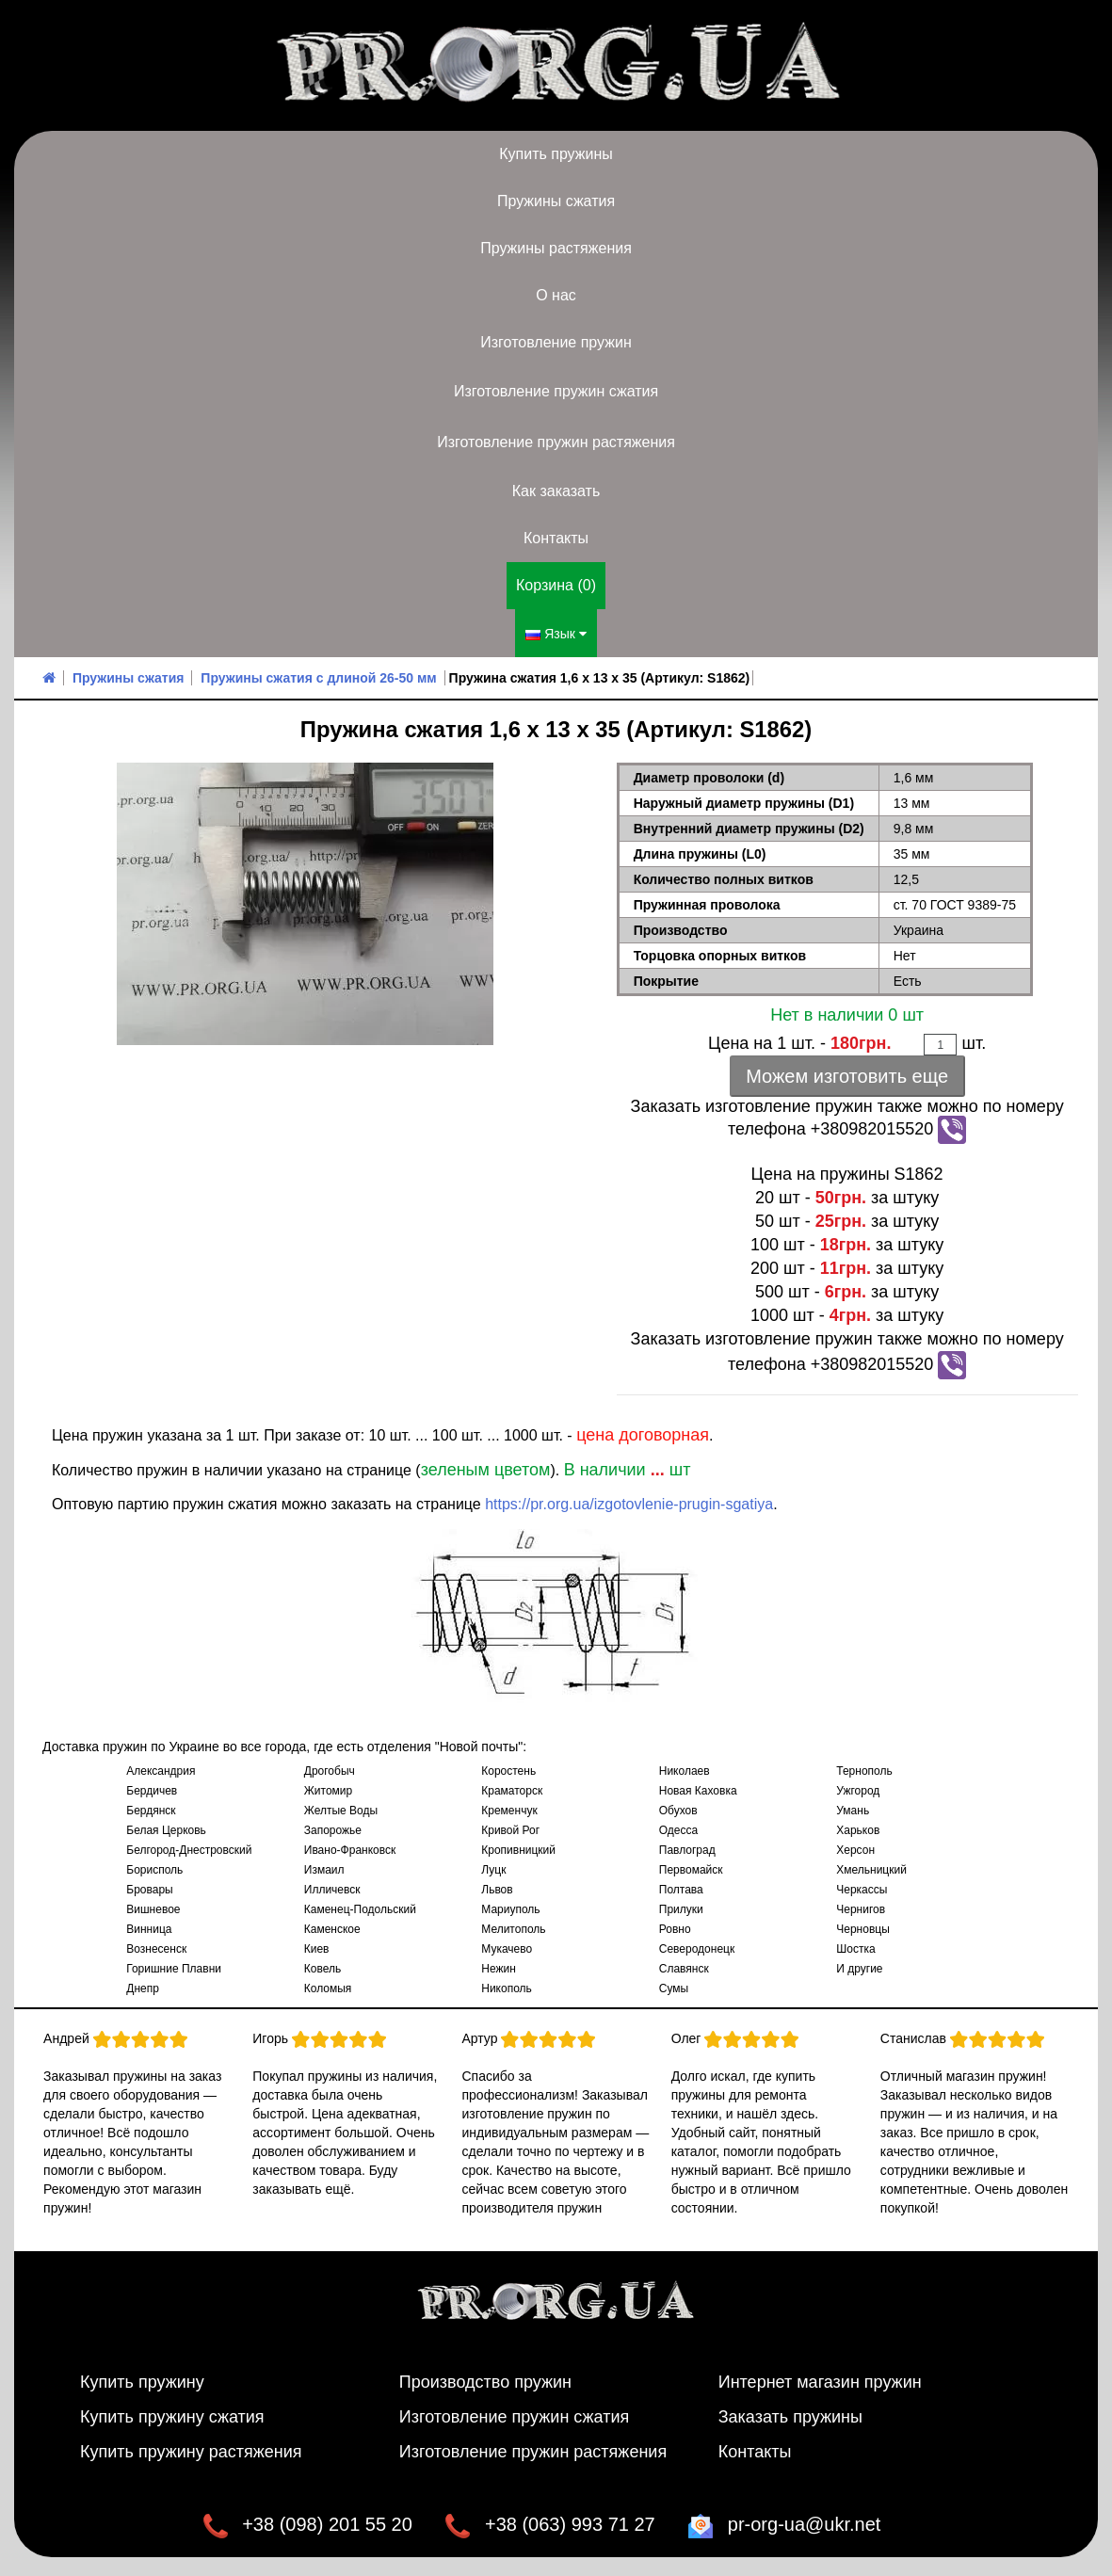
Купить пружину (142, 2382)
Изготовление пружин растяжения (556, 442)
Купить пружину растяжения (191, 2451)
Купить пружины (556, 154)
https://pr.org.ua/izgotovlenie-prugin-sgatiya (629, 1504)
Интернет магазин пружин (820, 2382)
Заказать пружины (790, 2416)
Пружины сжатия (556, 201)
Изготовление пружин (555, 342)
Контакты (556, 538)
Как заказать (556, 491)
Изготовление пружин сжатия (556, 391)
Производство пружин (485, 2382)
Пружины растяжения (556, 248)
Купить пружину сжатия (172, 2416)
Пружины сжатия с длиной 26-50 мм (318, 677)
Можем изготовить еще (847, 1076)
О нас (556, 295)
